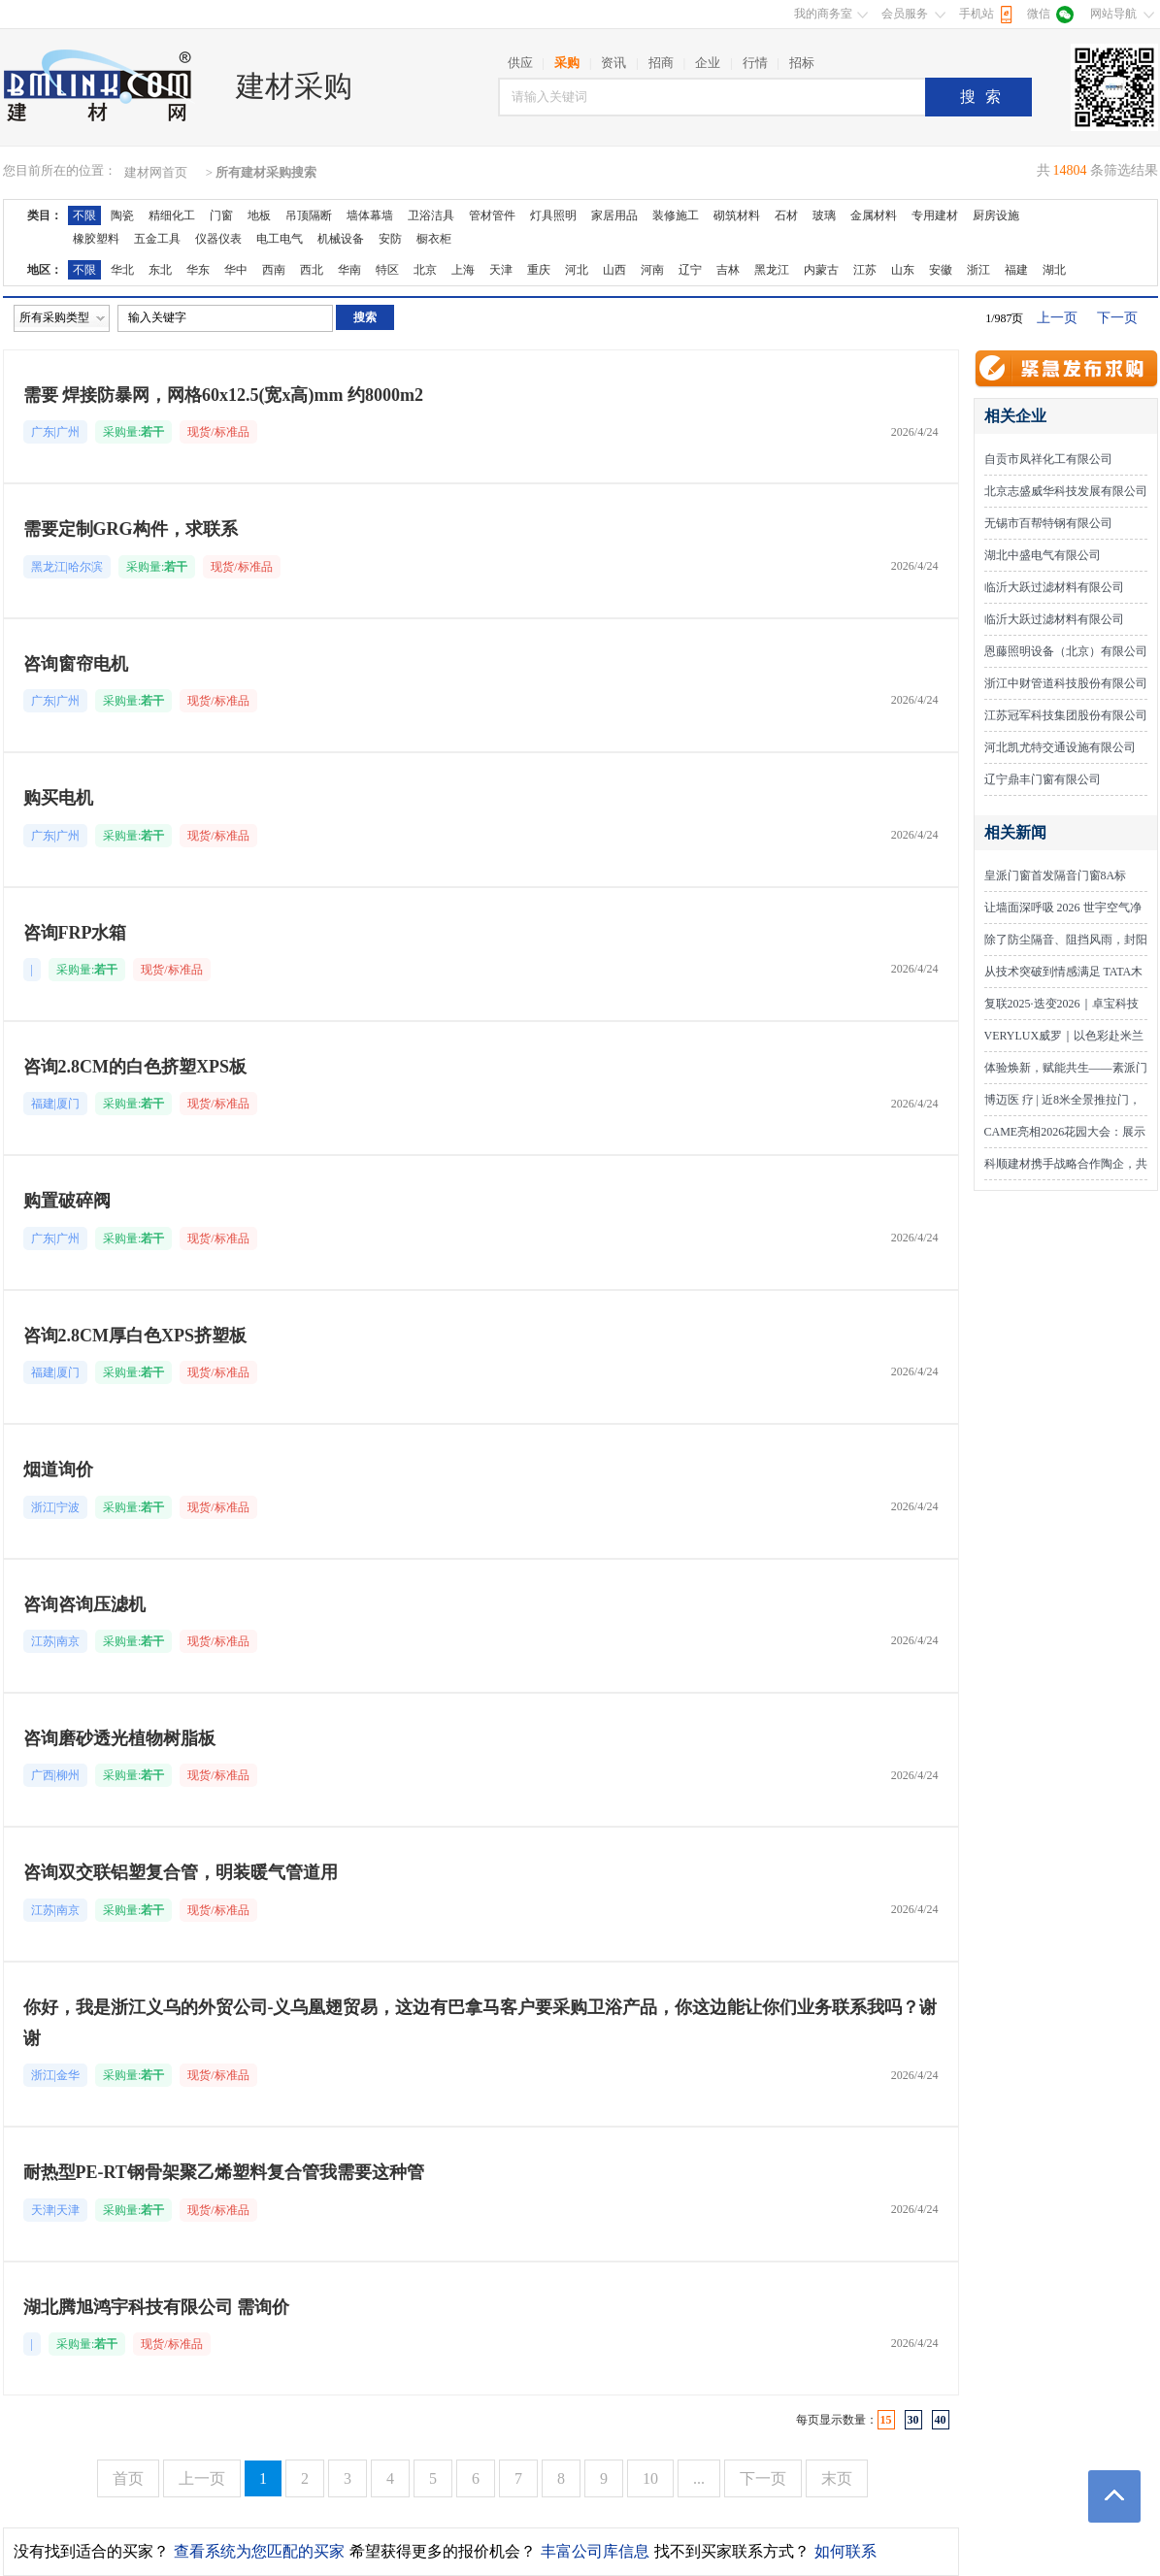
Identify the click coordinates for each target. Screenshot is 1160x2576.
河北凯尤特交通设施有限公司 (1060, 747)
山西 (614, 270)
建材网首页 (155, 172)
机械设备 (340, 239)
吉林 (728, 270)
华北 (122, 270)
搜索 (985, 96)
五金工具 (157, 239)
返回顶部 (1114, 2496)
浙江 (978, 270)
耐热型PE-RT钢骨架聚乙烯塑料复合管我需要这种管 (223, 2172)
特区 (387, 270)
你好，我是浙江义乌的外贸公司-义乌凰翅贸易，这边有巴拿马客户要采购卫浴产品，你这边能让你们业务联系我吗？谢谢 (480, 2023)
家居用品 (614, 215)
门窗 (221, 215)
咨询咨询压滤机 (84, 1604)
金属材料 (873, 215)
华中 (236, 270)
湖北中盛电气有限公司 (1042, 555)
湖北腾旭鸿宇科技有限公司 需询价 (156, 2307)
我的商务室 (823, 13)
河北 (576, 270)
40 (940, 2420)
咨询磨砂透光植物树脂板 (119, 1738)
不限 (84, 215)
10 (650, 2478)
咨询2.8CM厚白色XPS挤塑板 (135, 1335)
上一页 (1057, 318)
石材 (786, 215)
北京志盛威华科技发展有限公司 (1065, 491)
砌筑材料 (736, 215)
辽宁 (690, 270)
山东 (902, 270)
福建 (1016, 270)
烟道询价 (58, 1469)
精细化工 (172, 215)
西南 (273, 270)
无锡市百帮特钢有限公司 (1048, 523)
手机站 (976, 13)
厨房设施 (996, 215)
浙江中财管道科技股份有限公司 (1065, 683)
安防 (390, 239)
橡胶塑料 (96, 239)
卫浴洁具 (431, 215)
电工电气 (279, 239)
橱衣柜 (433, 239)
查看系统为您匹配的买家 (259, 2551)
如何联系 (845, 2551)
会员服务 (904, 13)
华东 (198, 270)
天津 (501, 270)
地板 (259, 215)
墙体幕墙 (370, 215)
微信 (1038, 13)
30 (913, 2420)
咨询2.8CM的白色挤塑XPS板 (135, 1066)
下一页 (1117, 318)
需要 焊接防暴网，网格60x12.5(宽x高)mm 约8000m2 (223, 395)
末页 (836, 2478)
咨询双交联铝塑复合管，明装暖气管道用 (180, 1872)
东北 (160, 270)
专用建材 (934, 215)
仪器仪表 (218, 239)
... (699, 2478)
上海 (463, 270)
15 (886, 2420)
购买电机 (58, 798)
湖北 (1054, 270)
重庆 (538, 270)
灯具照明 (553, 215)
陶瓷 (122, 215)
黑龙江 (771, 270)
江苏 (865, 270)
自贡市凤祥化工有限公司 (1048, 459)
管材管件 (492, 215)
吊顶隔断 (308, 215)
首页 (128, 2478)
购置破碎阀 (67, 1200)
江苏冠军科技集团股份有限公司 (1065, 715)
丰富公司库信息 (595, 2551)
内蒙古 (821, 270)
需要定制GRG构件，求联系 (130, 529)
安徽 (940, 270)
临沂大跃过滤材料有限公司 (1054, 587)
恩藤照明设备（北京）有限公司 (1065, 651)
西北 (311, 270)
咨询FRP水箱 (75, 932)
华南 (349, 270)
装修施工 (675, 215)
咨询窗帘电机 (75, 664)
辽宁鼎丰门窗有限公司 (1042, 779)
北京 (425, 270)
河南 (652, 270)
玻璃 (824, 215)
